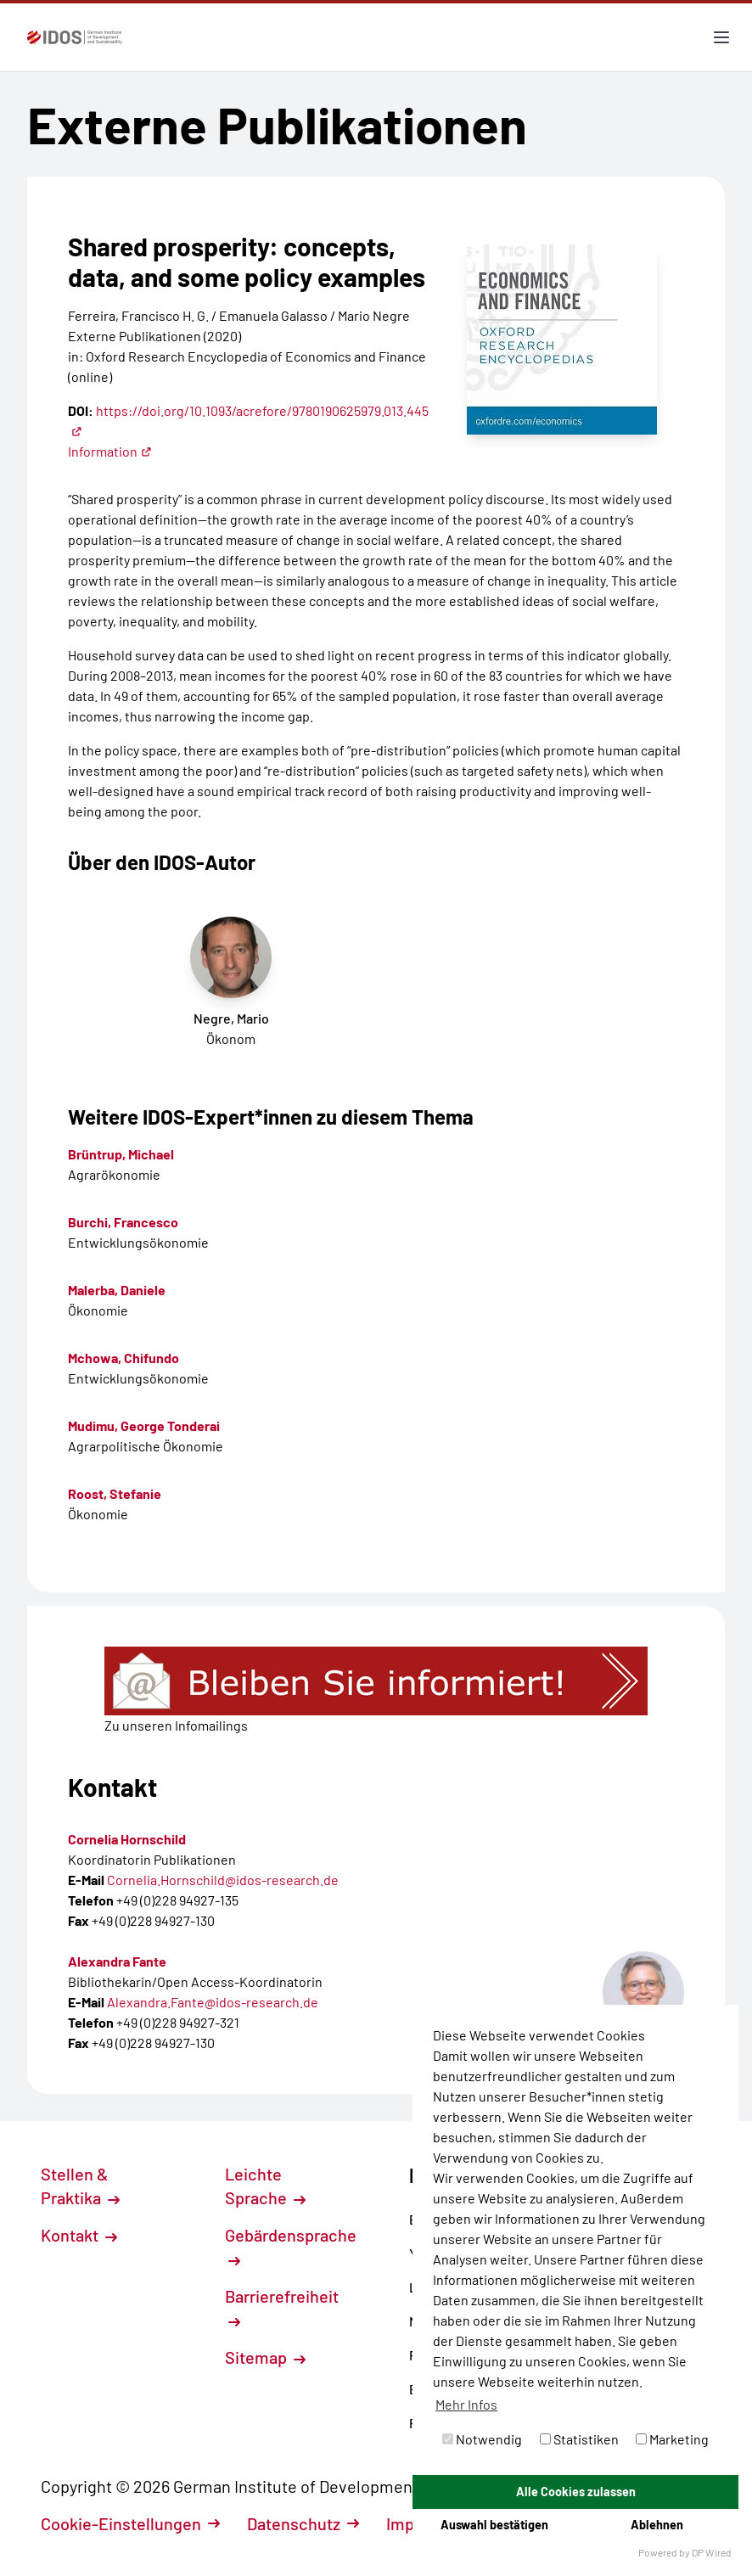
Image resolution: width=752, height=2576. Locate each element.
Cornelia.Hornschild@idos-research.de (223, 1880)
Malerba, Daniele (117, 1290)
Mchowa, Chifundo (123, 1358)
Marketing (672, 2439)
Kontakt (79, 2235)
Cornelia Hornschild (127, 1839)
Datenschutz (303, 2523)
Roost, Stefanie (114, 1493)
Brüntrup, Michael (121, 1154)
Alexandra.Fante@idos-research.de (212, 2002)
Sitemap (265, 2357)
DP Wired (712, 2552)
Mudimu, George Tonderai (144, 1425)
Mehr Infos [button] (466, 2404)
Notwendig (482, 2439)
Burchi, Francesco (123, 1222)
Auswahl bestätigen (494, 2524)
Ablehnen (657, 2524)
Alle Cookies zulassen (576, 2491)
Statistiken (579, 2439)
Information (110, 451)
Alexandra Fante (117, 1961)
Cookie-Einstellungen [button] (130, 2523)
